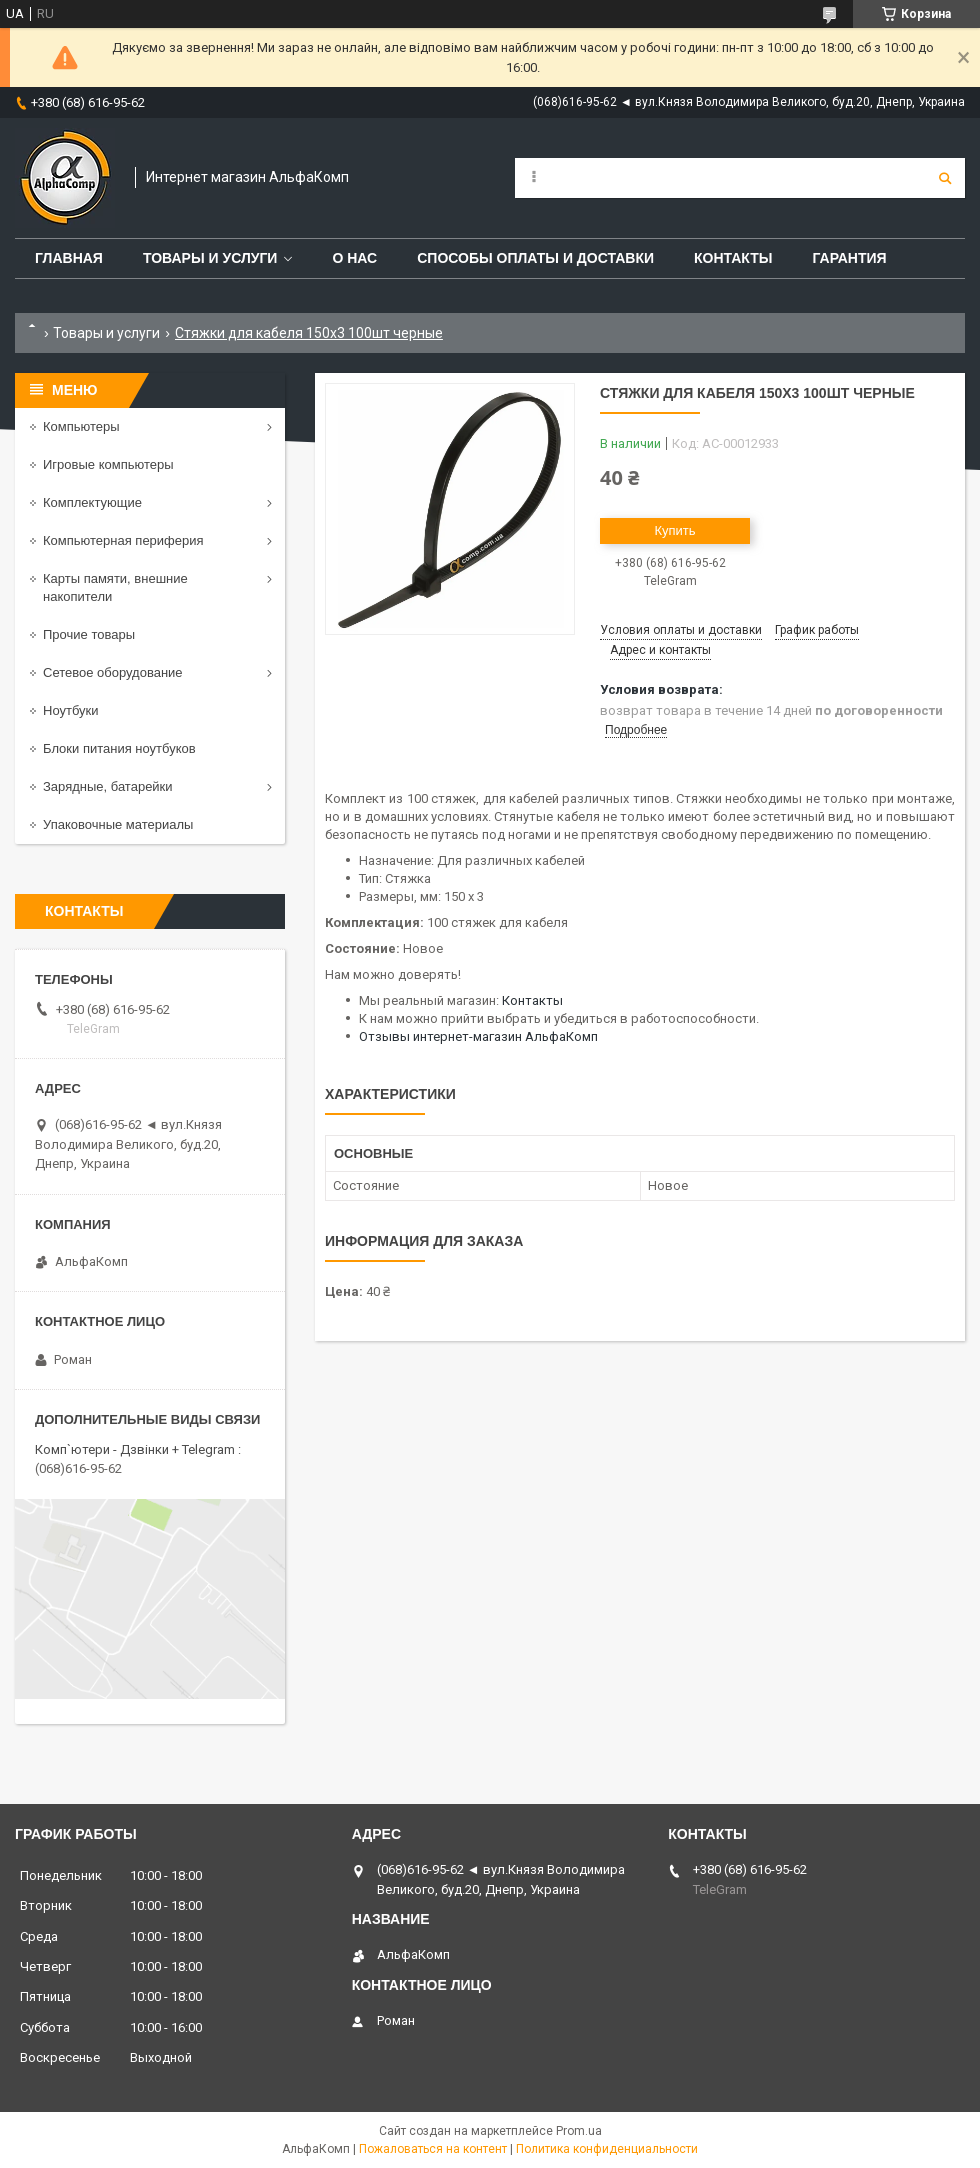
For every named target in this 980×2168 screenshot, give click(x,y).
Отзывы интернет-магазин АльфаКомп (478, 1036)
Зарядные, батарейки (108, 786)
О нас (354, 258)
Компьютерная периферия (123, 540)
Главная (69, 258)
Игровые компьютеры (108, 464)
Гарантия (849, 258)
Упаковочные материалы (118, 824)
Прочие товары (89, 634)
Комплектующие (92, 502)
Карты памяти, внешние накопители (115, 587)
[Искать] (945, 178)
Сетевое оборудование (113, 672)
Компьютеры (81, 426)
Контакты (733, 258)
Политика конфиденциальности (607, 2149)
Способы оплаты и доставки (535, 258)
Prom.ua (579, 2131)
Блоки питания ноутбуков (119, 748)
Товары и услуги (210, 258)
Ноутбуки (71, 710)
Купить (674, 530)
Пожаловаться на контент (433, 2149)
